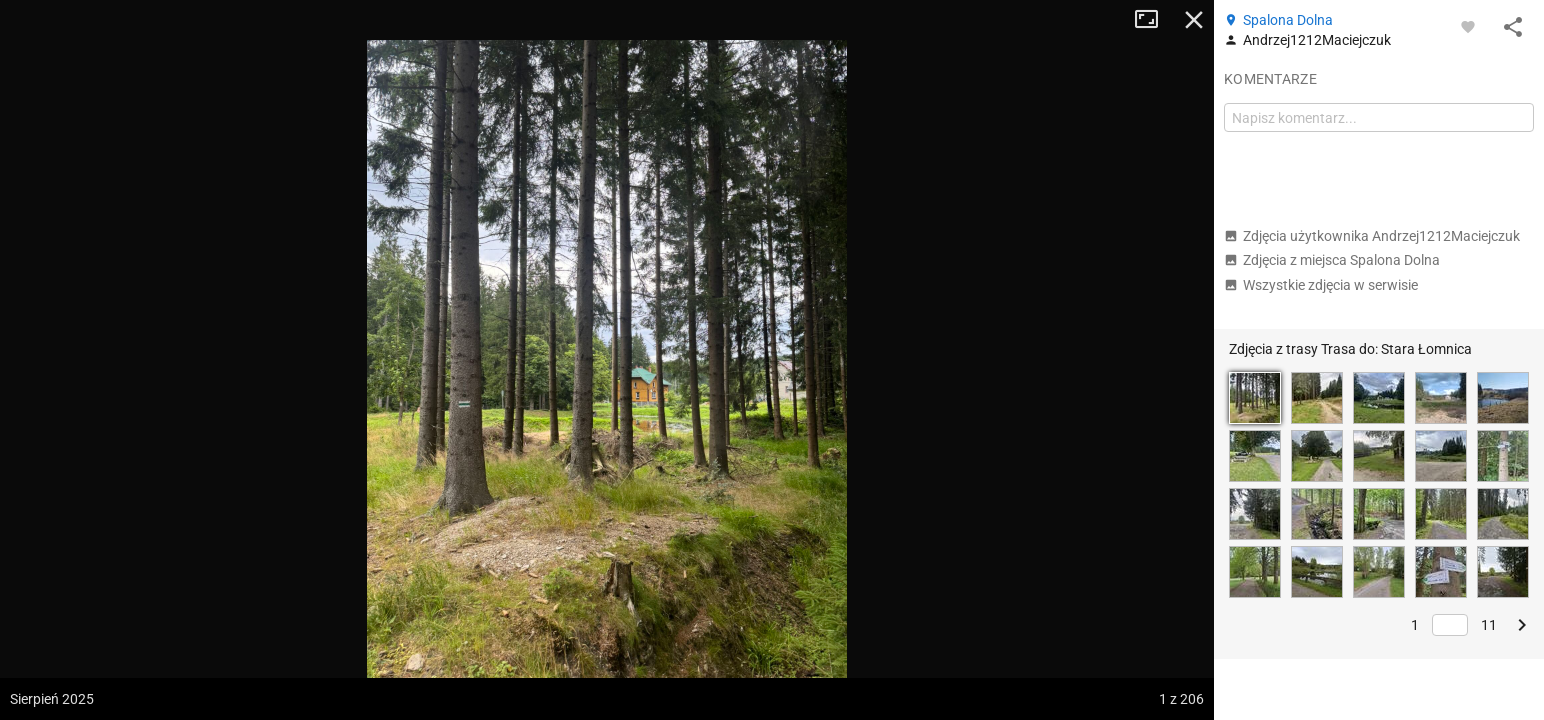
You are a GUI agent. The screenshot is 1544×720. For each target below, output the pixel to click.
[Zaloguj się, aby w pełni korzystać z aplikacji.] (1468, 26)
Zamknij (1194, 20)
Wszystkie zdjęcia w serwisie (1321, 285)
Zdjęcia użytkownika (1372, 236)
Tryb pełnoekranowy (1154, 20)
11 (1489, 625)
